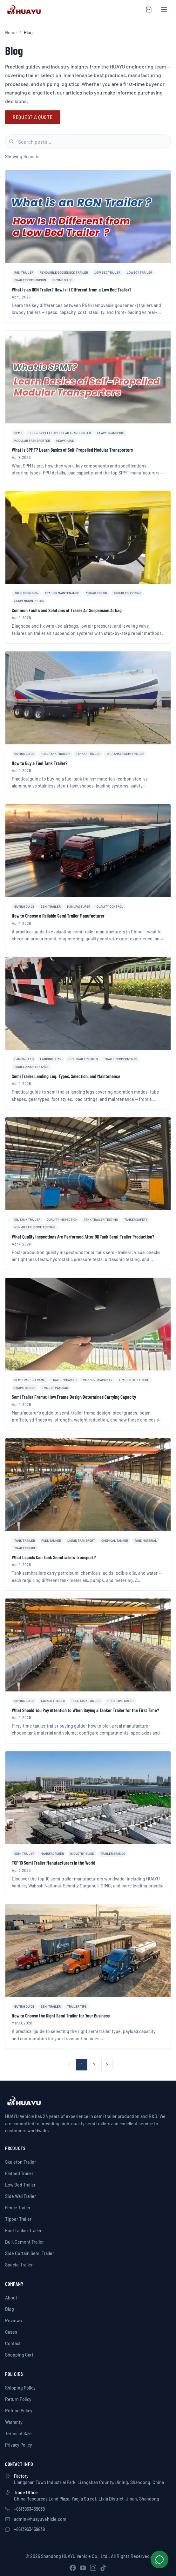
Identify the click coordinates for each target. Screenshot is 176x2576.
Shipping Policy (20, 2387)
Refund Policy (18, 2410)
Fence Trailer (17, 2207)
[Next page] (107, 2064)
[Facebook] (73, 2568)
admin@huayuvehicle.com (40, 2519)
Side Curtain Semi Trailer (29, 2253)
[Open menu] (164, 9)
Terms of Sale (18, 2433)
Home (11, 32)
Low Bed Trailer (20, 2184)
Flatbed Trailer (19, 2173)
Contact (13, 2343)
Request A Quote (33, 117)
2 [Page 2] (94, 2064)
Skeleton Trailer (20, 2162)
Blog (9, 2309)
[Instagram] (93, 2568)
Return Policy (18, 2399)
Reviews (13, 2320)
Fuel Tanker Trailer (23, 2230)
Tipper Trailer (18, 2219)
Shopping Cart (19, 2354)
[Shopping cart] (149, 9)
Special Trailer (19, 2264)
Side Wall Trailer (20, 2196)
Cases (11, 2332)
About (11, 2297)
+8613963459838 (29, 2509)
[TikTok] (103, 2568)
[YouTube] (83, 2568)
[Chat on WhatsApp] (159, 2559)
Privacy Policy (18, 2445)
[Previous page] (69, 2064)
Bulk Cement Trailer (24, 2242)
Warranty (14, 2422)
